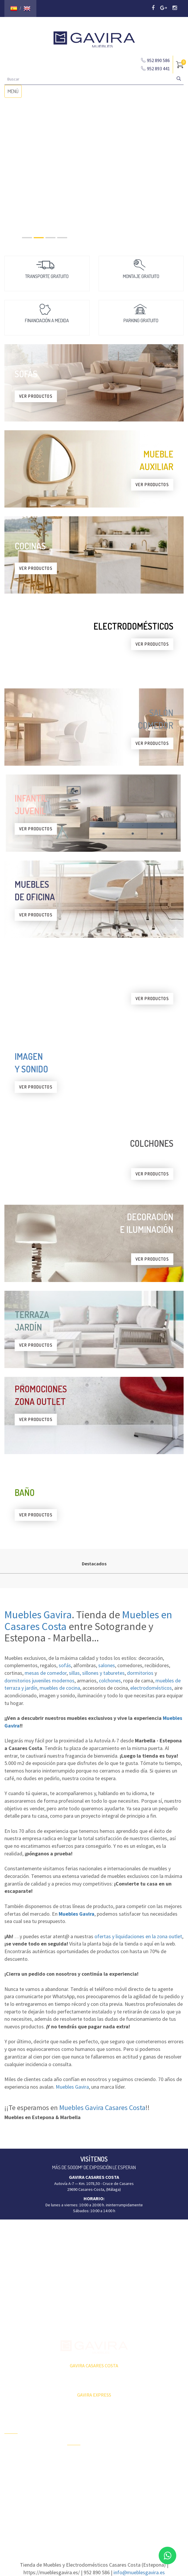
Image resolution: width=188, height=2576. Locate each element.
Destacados (94, 1563)
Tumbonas (76, 2477)
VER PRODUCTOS (35, 396)
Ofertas (11, 2445)
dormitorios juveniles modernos (39, 1680)
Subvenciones (16, 2496)
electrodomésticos (151, 1687)
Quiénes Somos (18, 2476)
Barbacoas (76, 2467)
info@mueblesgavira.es (139, 2572)
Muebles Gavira (38, 1614)
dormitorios (140, 1673)
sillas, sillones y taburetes (97, 1673)
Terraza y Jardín (81, 2457)
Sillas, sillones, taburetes (152, 2466)
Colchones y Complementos (154, 2496)
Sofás (135, 2486)
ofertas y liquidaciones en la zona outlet (138, 1936)
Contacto (12, 2486)
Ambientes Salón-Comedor (90, 2487)
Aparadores (140, 2425)
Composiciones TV (146, 2435)
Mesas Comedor (144, 2445)
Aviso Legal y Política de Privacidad (94, 2526)
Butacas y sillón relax (148, 2476)
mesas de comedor (46, 1673)
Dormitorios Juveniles (86, 2497)
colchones (110, 1680)
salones (106, 1665)
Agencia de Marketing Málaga (105, 2531)
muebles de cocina (60, 1687)
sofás (65, 1665)
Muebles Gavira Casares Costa (102, 2107)
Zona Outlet (14, 2455)
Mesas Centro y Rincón (150, 2455)
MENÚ (14, 93)
